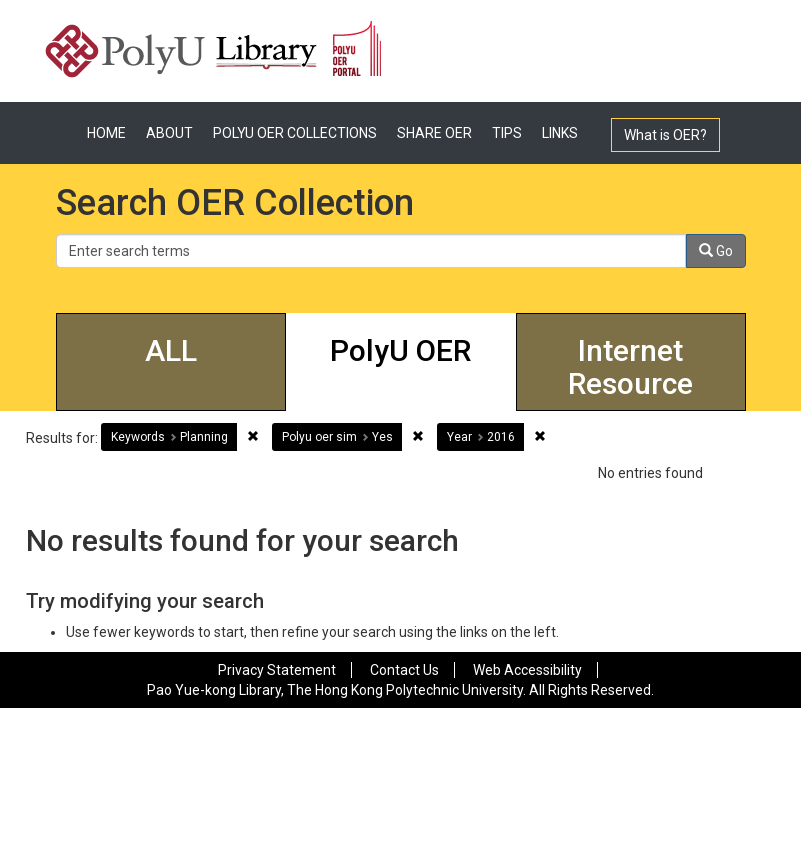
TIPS (507, 133)
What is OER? (665, 135)
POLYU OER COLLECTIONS (295, 133)
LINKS (560, 133)
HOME (106, 133)
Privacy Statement (277, 670)
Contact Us (404, 670)
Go (716, 251)
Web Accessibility (527, 670)
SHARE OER (434, 133)
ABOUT (169, 133)
